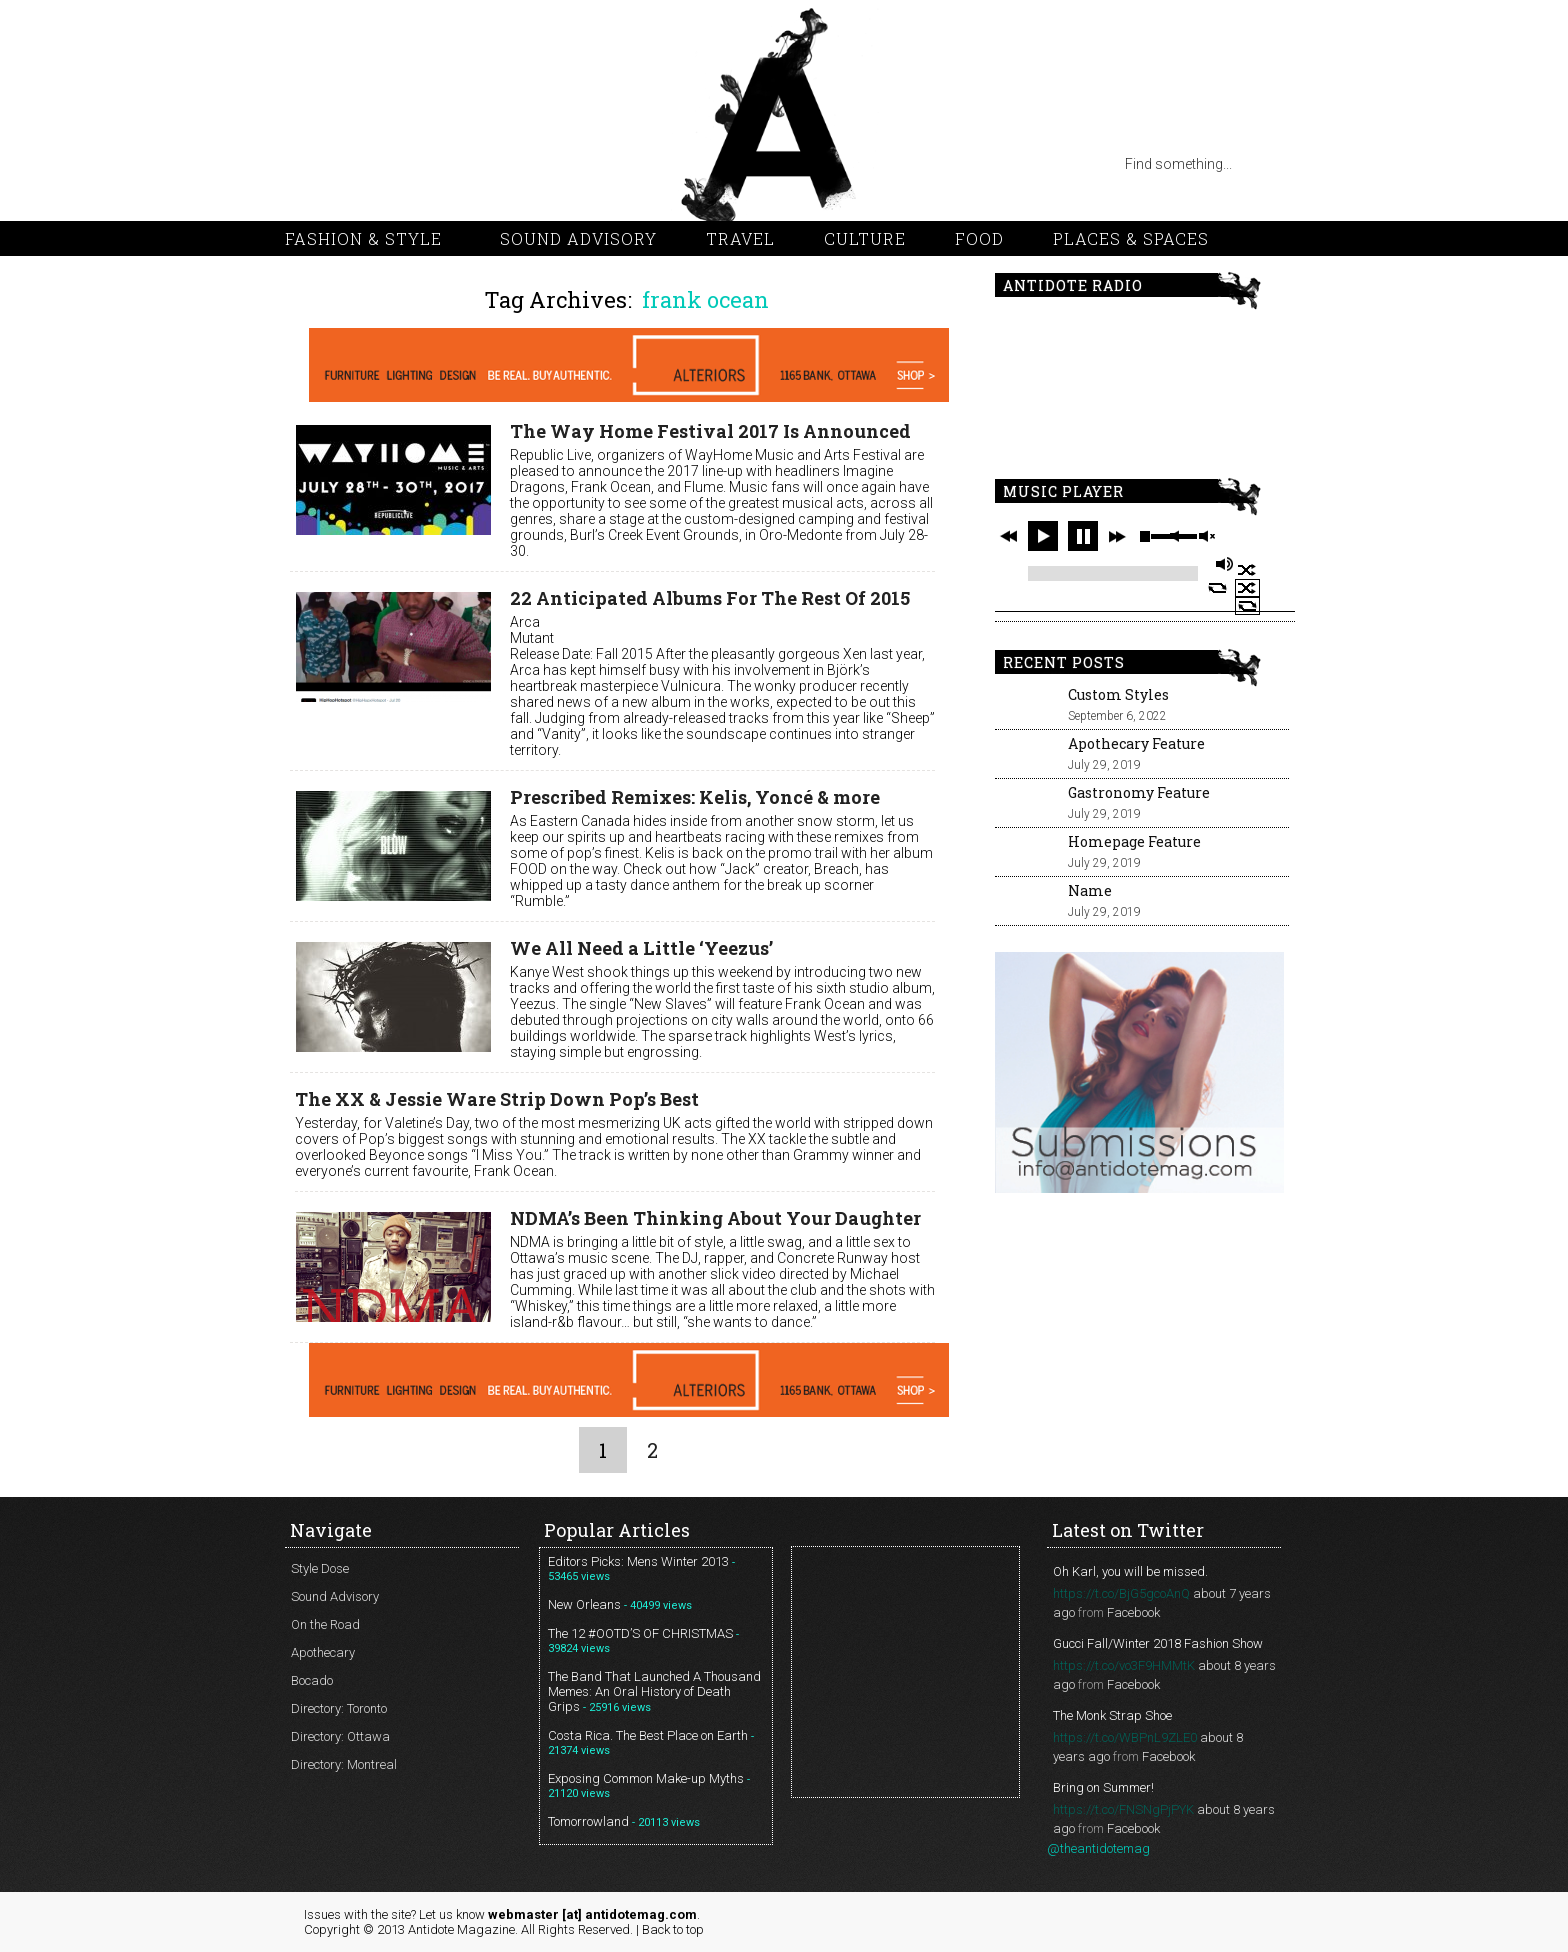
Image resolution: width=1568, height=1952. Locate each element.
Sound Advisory (578, 238)
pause (1083, 536)
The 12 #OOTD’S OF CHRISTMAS (640, 1633)
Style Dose (320, 1568)
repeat (1217, 588)
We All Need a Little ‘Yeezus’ (641, 948)
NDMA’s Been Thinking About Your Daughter (715, 1218)
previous (1009, 536)
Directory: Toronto (339, 1708)
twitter (345, 164)
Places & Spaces (1131, 238)
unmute (1206, 536)
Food (979, 238)
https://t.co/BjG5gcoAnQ (1121, 1593)
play (1043, 536)
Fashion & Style (363, 238)
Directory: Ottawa (340, 1736)
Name (1090, 890)
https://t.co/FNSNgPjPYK (1123, 1809)
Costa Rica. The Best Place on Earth (648, 1735)
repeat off (1247, 606)
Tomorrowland (588, 1821)
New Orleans (584, 1604)
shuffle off (1247, 588)
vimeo (425, 164)
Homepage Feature (1134, 841)
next (1117, 536)
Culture (865, 238)
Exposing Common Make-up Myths (646, 1778)
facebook (465, 164)
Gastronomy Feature (1139, 792)
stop (1145, 536)
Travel (740, 238)
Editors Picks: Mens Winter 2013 (638, 1561)
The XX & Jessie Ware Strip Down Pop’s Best (497, 1099)
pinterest (385, 164)
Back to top (673, 1929)
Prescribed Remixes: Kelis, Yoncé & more (695, 797)
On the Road (325, 1624)
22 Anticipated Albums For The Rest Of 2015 (710, 598)
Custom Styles (1118, 694)
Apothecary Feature (1136, 743)
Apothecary (323, 1652)
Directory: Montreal (344, 1764)
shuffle (1247, 570)
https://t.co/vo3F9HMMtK (1124, 1665)
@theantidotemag (1098, 1848)
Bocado (312, 1680)
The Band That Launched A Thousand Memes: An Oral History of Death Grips (654, 1691)
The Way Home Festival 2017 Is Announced (710, 431)
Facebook (1133, 1612)
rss (305, 164)
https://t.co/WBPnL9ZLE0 (1125, 1737)
